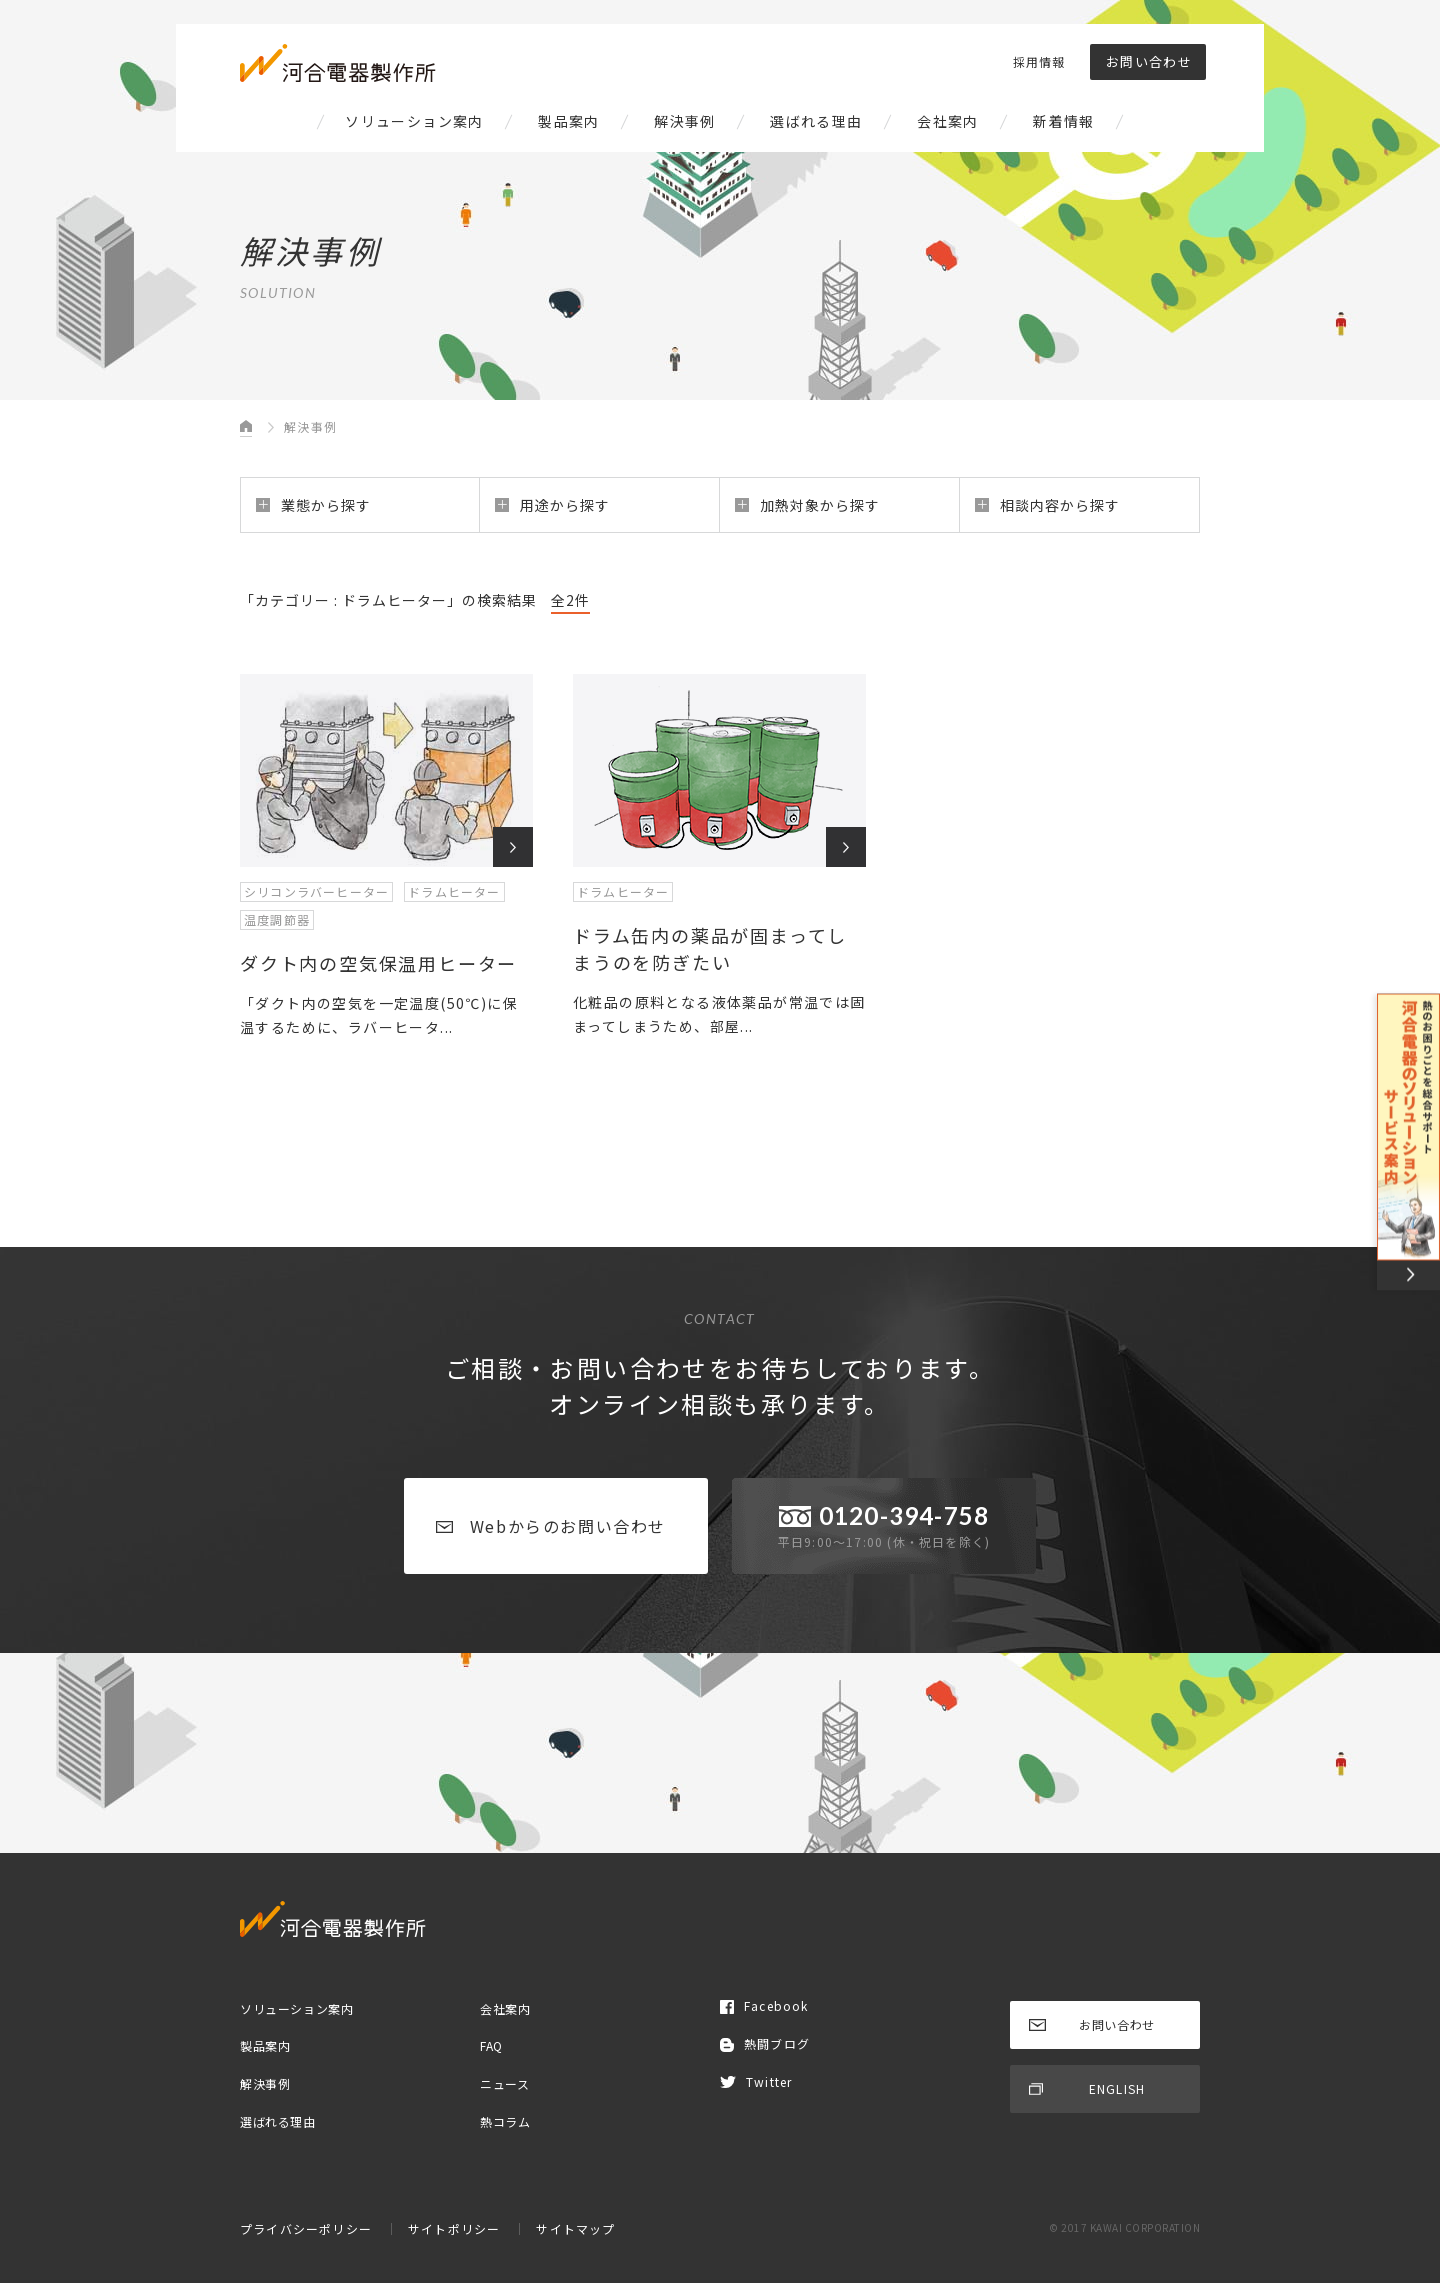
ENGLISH (1087, 2088)
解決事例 (685, 121)
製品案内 (569, 121)
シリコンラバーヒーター (316, 891)
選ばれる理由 (816, 121)
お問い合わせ (1149, 61)
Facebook (764, 2005)
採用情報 (1039, 61)
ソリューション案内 (414, 121)
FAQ (491, 2045)
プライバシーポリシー (306, 2228)
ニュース (504, 2083)
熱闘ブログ (765, 2043)
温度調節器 (277, 919)
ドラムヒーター (454, 891)
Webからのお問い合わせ (551, 1526)
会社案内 (948, 121)
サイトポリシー (454, 2228)
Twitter (756, 2081)
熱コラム (505, 2120)
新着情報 (1064, 121)
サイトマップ (575, 2228)
